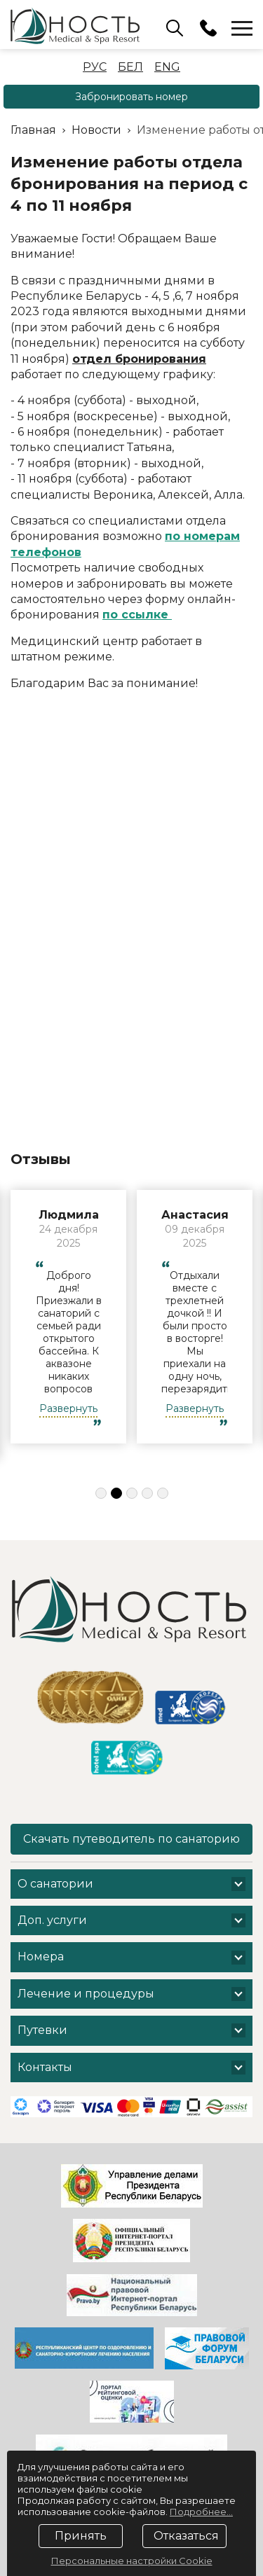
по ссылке (137, 614)
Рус (95, 67)
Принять (81, 2535)
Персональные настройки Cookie (132, 2560)
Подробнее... (201, 2511)
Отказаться (186, 2535)
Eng (167, 67)
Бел (130, 67)
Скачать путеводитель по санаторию (131, 1839)
